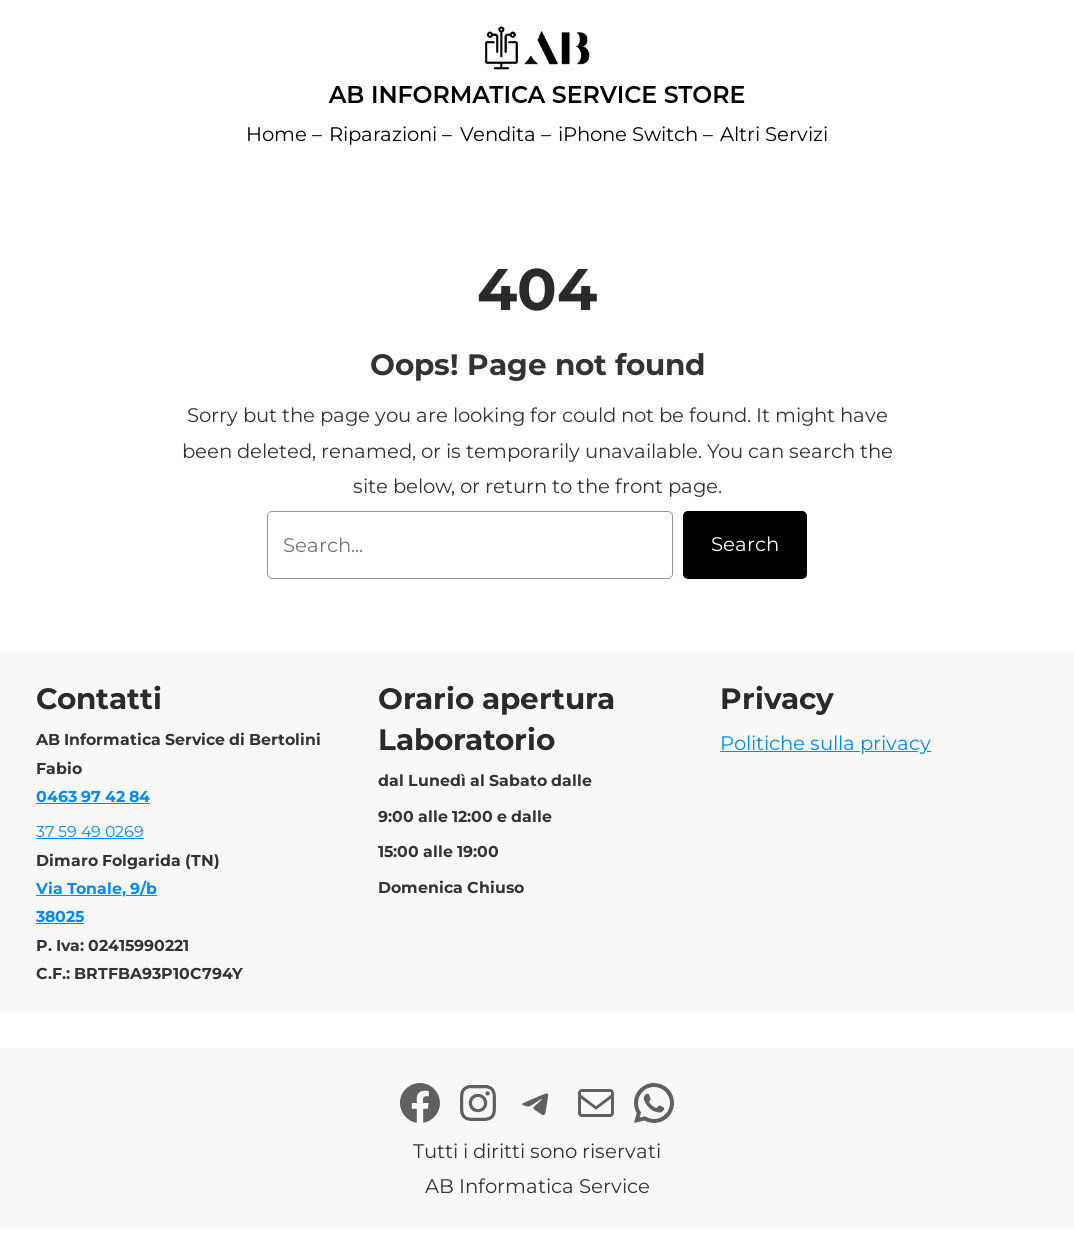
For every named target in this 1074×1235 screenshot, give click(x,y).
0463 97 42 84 (93, 796)
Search (745, 544)
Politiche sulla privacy (825, 743)
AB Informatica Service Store (537, 94)
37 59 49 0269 (90, 831)
